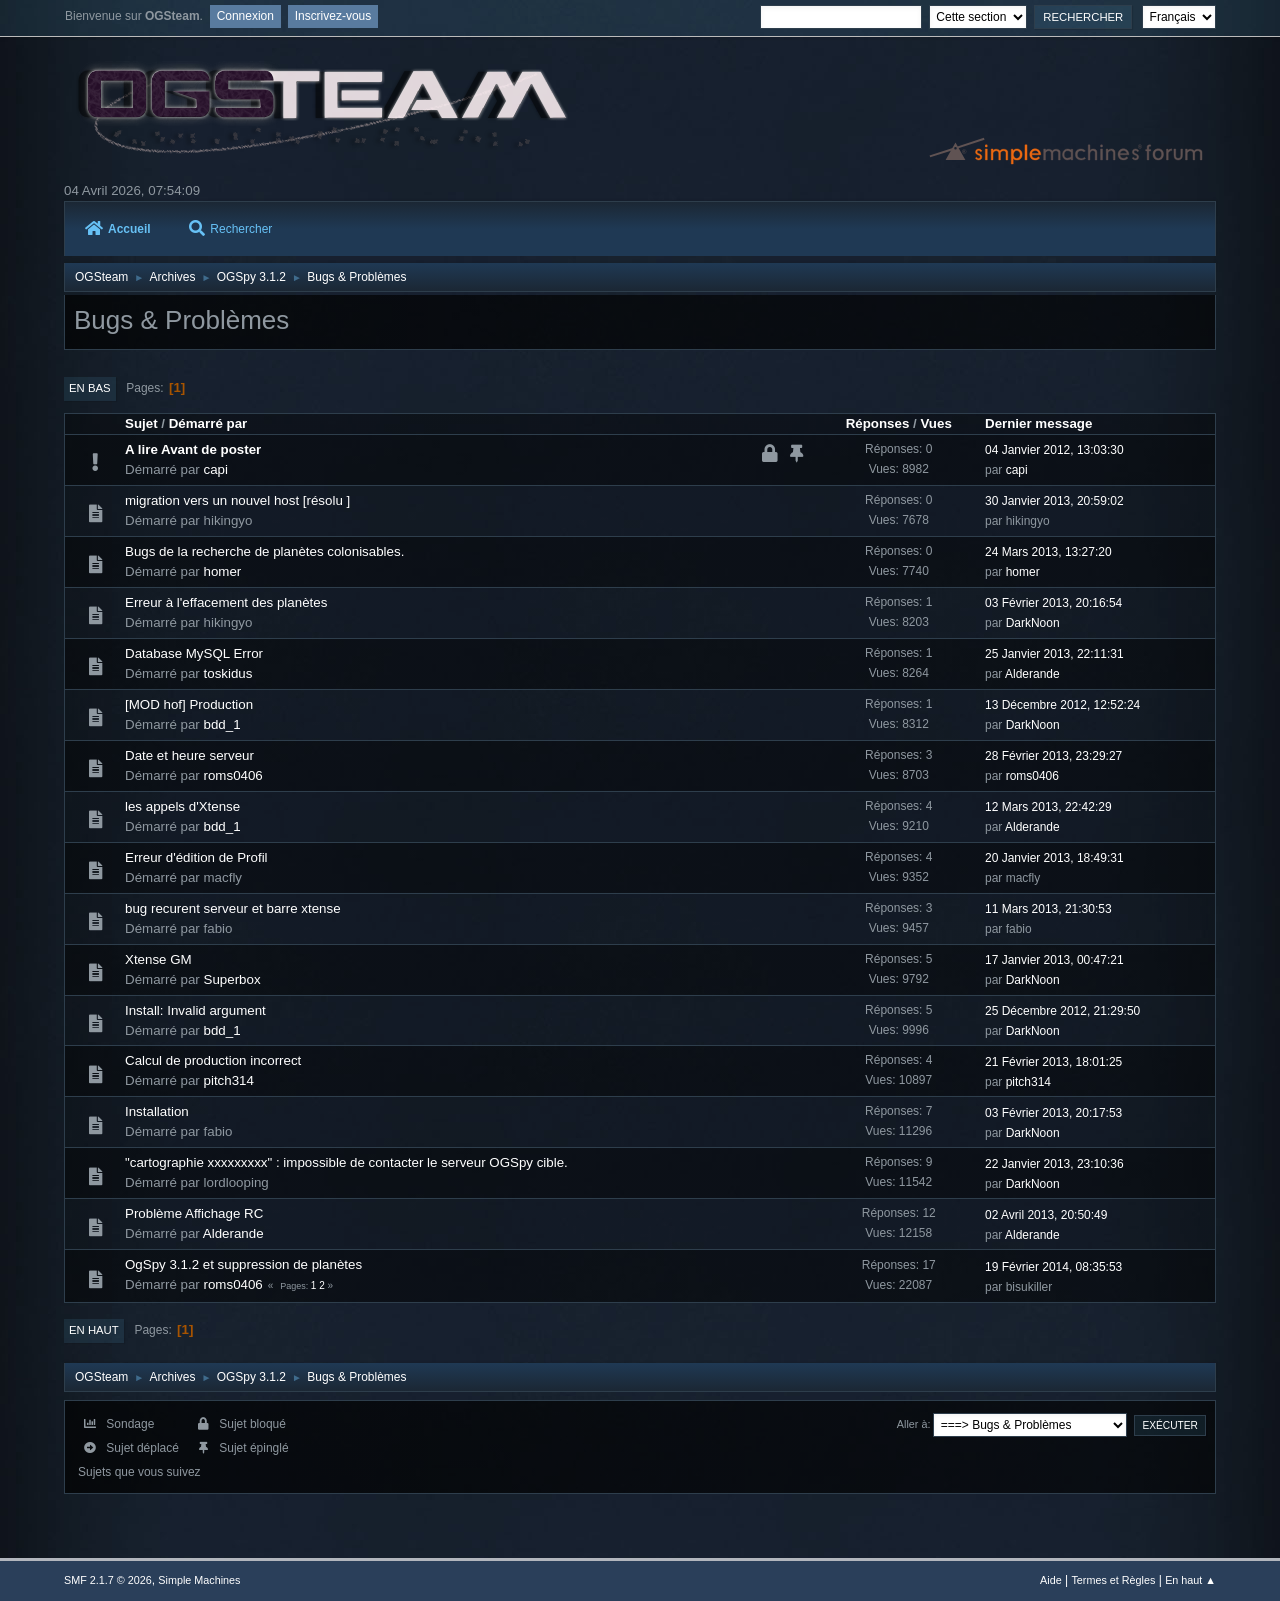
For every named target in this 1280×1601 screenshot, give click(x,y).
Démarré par (208, 423)
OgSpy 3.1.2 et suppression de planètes (243, 1264)
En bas (90, 388)
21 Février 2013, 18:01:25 (1053, 1062)
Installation (157, 1111)
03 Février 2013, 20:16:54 (1053, 603)
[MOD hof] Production (189, 704)
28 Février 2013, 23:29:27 (1053, 756)
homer (223, 571)
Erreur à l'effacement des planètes (226, 602)
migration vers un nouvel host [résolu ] (237, 500)
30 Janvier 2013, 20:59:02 (1054, 501)
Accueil (118, 229)
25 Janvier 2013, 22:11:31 (1054, 654)
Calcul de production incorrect (213, 1060)
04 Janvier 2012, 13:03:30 (1054, 450)
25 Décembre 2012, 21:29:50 (1062, 1011)
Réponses (878, 423)
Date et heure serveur (189, 755)
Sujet (141, 423)
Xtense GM (158, 959)
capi (216, 469)
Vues (935, 423)
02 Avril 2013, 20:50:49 (1046, 1215)
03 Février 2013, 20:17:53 (1053, 1113)
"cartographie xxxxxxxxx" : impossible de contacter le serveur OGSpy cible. (346, 1162)
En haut (94, 1330)
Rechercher (230, 229)
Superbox (232, 979)
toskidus (228, 673)
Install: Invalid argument (195, 1010)
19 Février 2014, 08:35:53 (1053, 1267)
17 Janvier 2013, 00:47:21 (1054, 960)
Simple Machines (199, 1580)
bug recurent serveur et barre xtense (233, 908)
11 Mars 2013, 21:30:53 (1048, 909)
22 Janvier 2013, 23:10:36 (1054, 1164)
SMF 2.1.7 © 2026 (108, 1580)
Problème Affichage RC (194, 1213)
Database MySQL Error (194, 653)
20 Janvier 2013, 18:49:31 (1054, 858)
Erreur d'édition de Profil (196, 857)
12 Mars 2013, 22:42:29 (1048, 807)
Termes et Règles (1113, 1580)
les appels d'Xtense (182, 806)
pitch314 (229, 1080)
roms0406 (233, 775)
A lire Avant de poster (193, 449)
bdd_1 (222, 724)
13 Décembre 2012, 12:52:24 (1062, 705)
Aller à (912, 1424)
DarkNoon (1033, 623)
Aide (1051, 1580)
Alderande (1032, 674)
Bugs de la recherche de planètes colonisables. (264, 551)
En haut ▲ (1190, 1580)
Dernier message (1038, 423)
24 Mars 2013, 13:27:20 (1048, 552)
